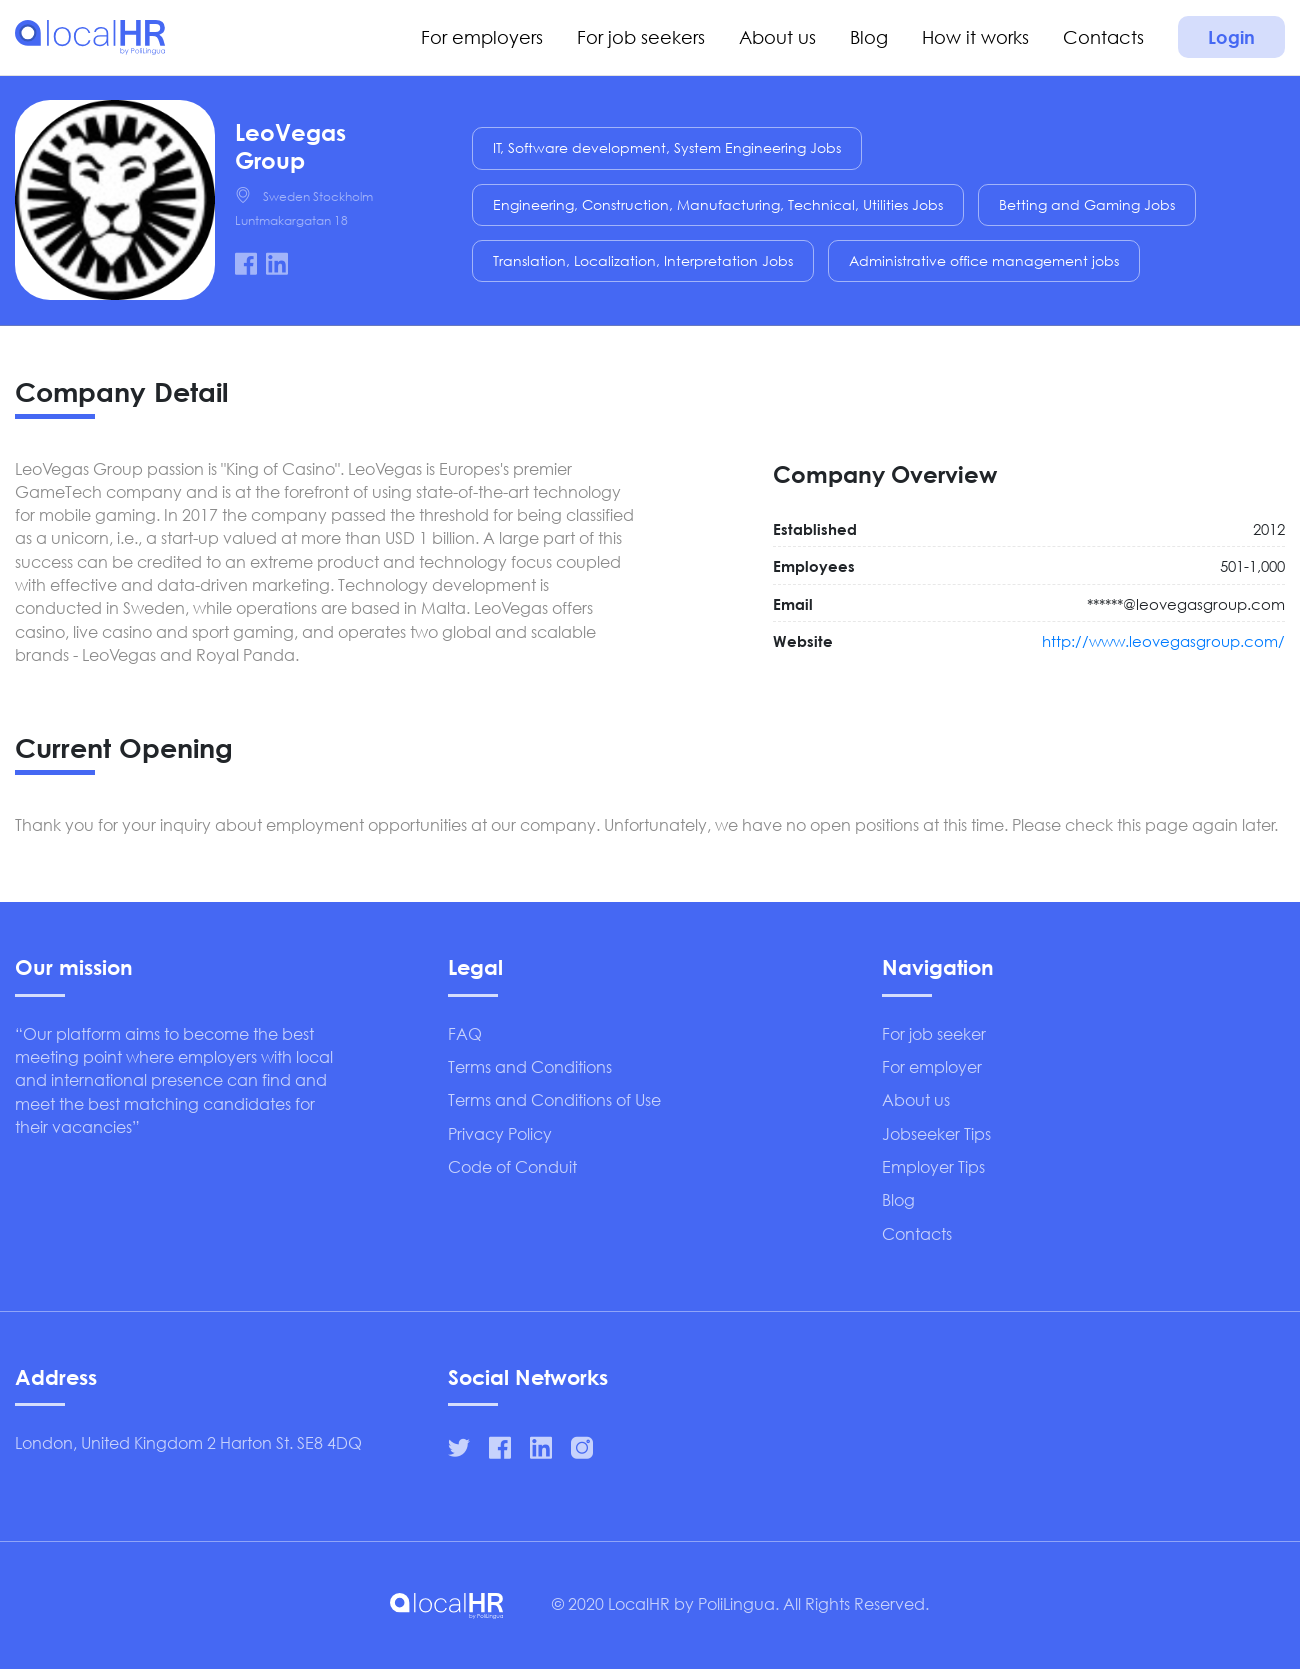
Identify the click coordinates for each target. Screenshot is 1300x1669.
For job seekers (641, 37)
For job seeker (934, 1033)
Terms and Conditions (530, 1066)
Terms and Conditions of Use (554, 1099)
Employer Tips (933, 1166)
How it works (975, 37)
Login (1231, 37)
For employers (482, 37)
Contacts (1103, 37)
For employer (932, 1066)
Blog (869, 37)
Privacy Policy (500, 1133)
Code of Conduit (512, 1166)
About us (777, 37)
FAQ (465, 1033)
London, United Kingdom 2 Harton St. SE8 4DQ (188, 1442)
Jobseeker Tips (936, 1133)
